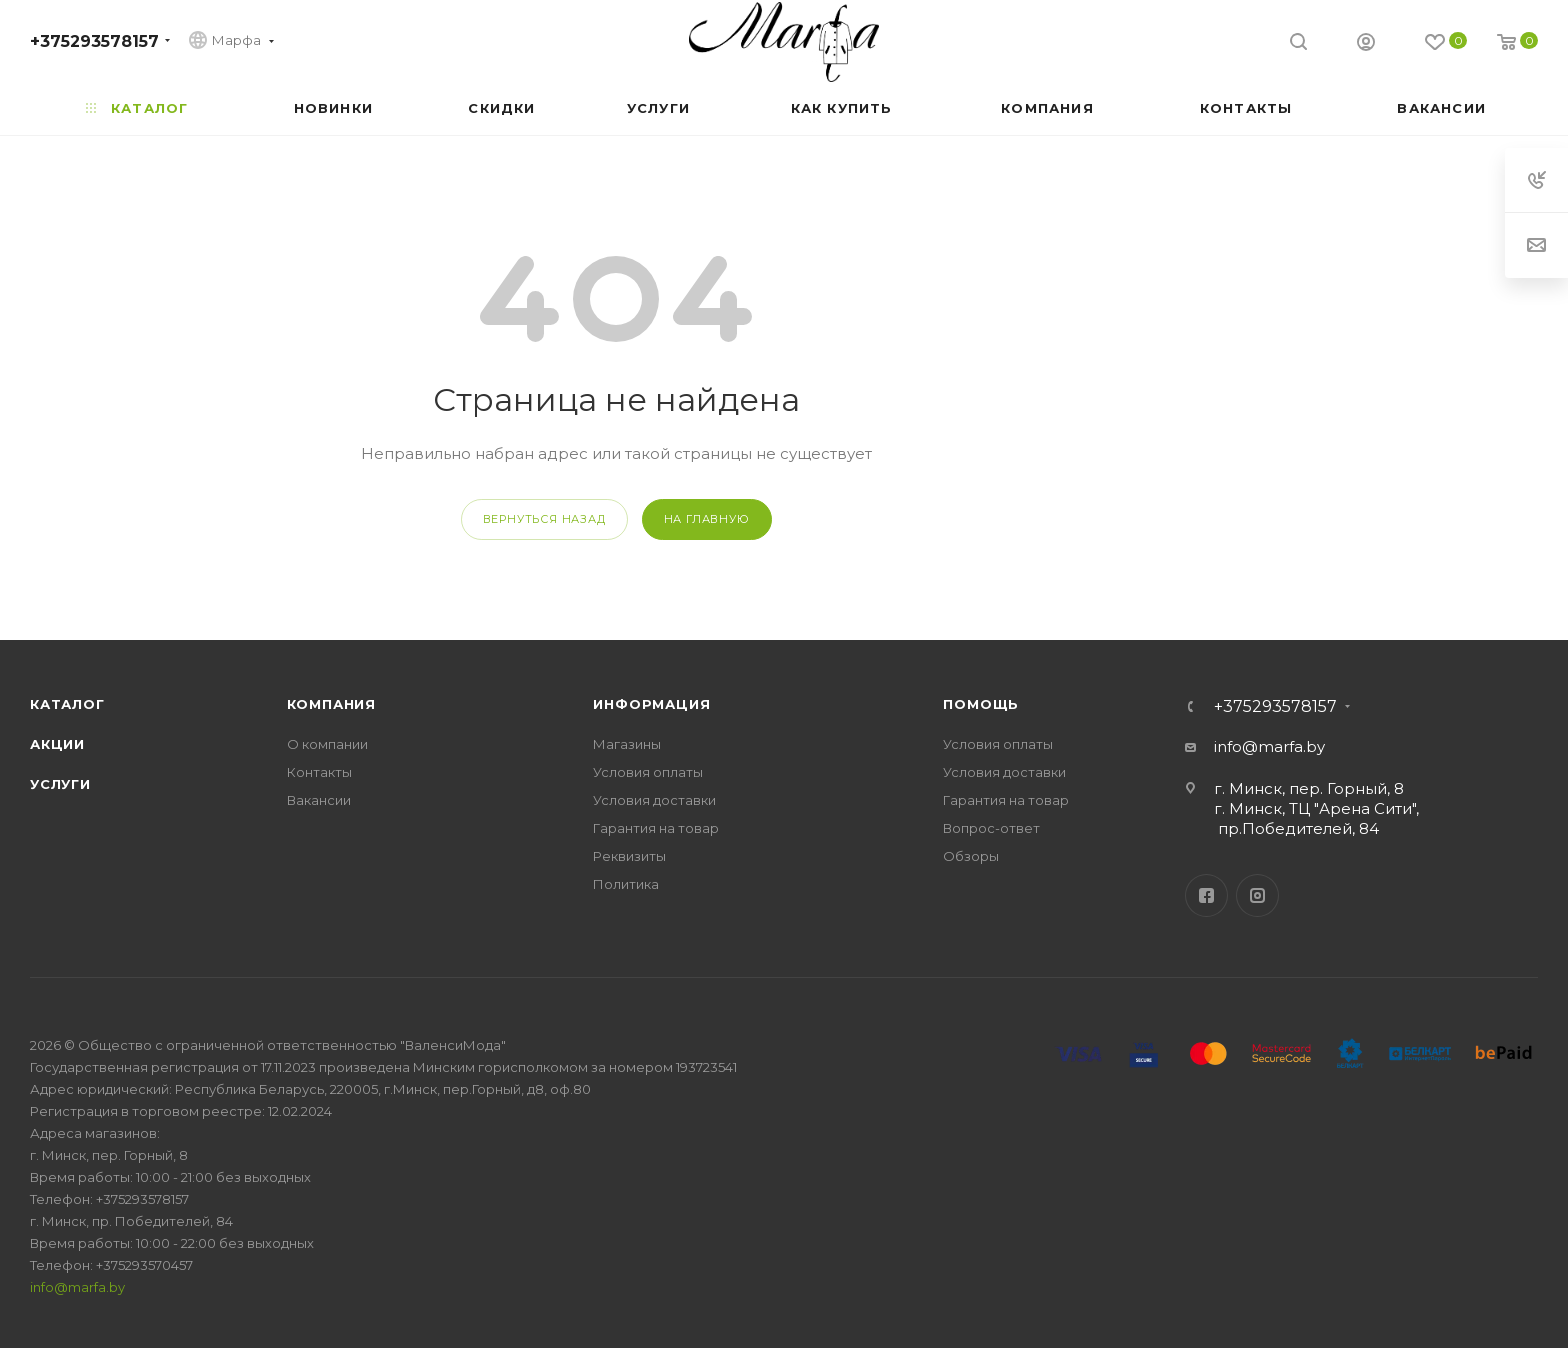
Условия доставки (654, 800)
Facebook (1206, 895)
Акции (57, 744)
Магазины (627, 744)
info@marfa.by (1269, 746)
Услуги (60, 784)
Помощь (981, 704)
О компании (327, 744)
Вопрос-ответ (991, 828)
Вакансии (319, 800)
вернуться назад (544, 519)
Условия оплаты (648, 772)
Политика (626, 884)
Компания (331, 704)
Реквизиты (629, 856)
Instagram (1257, 895)
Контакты (319, 772)
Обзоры (971, 856)
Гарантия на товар (656, 828)
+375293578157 (94, 41)
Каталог (67, 704)
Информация (651, 704)
